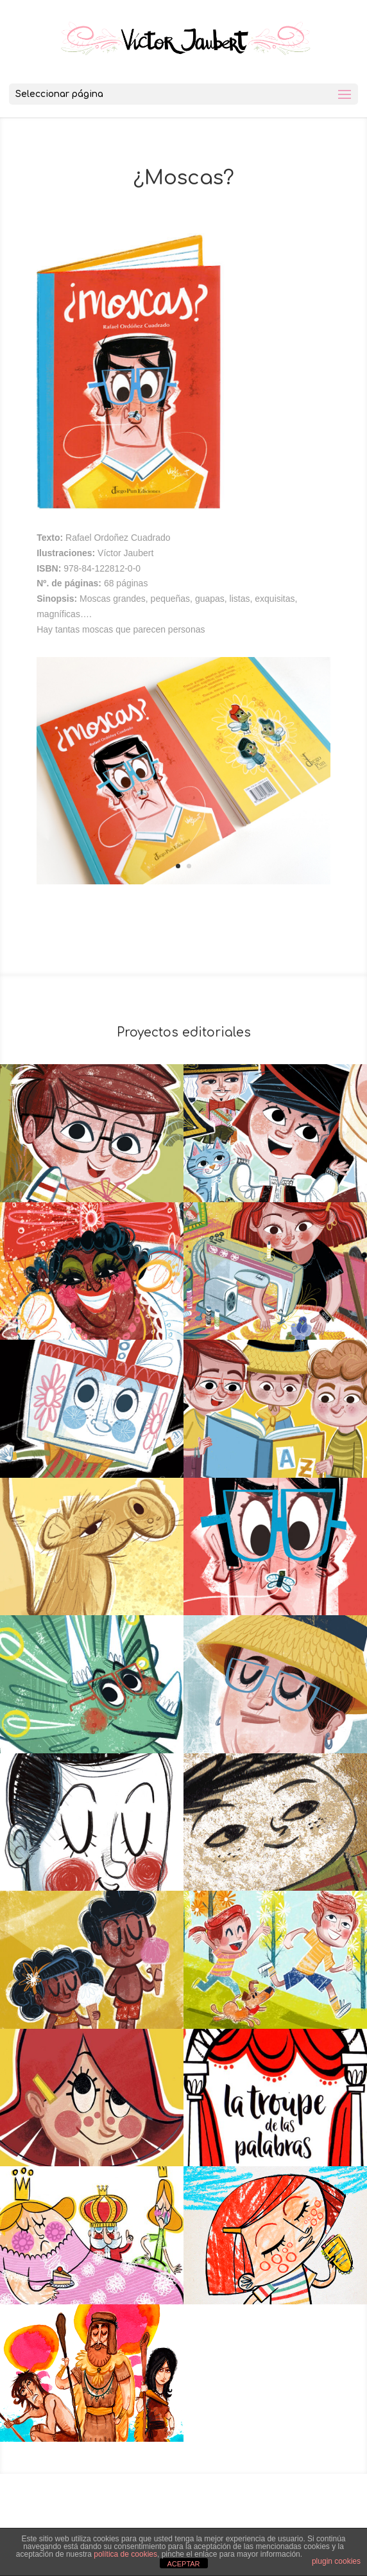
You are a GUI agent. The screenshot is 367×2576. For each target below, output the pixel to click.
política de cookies (125, 2554)
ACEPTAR (183, 2564)
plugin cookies (336, 2561)
